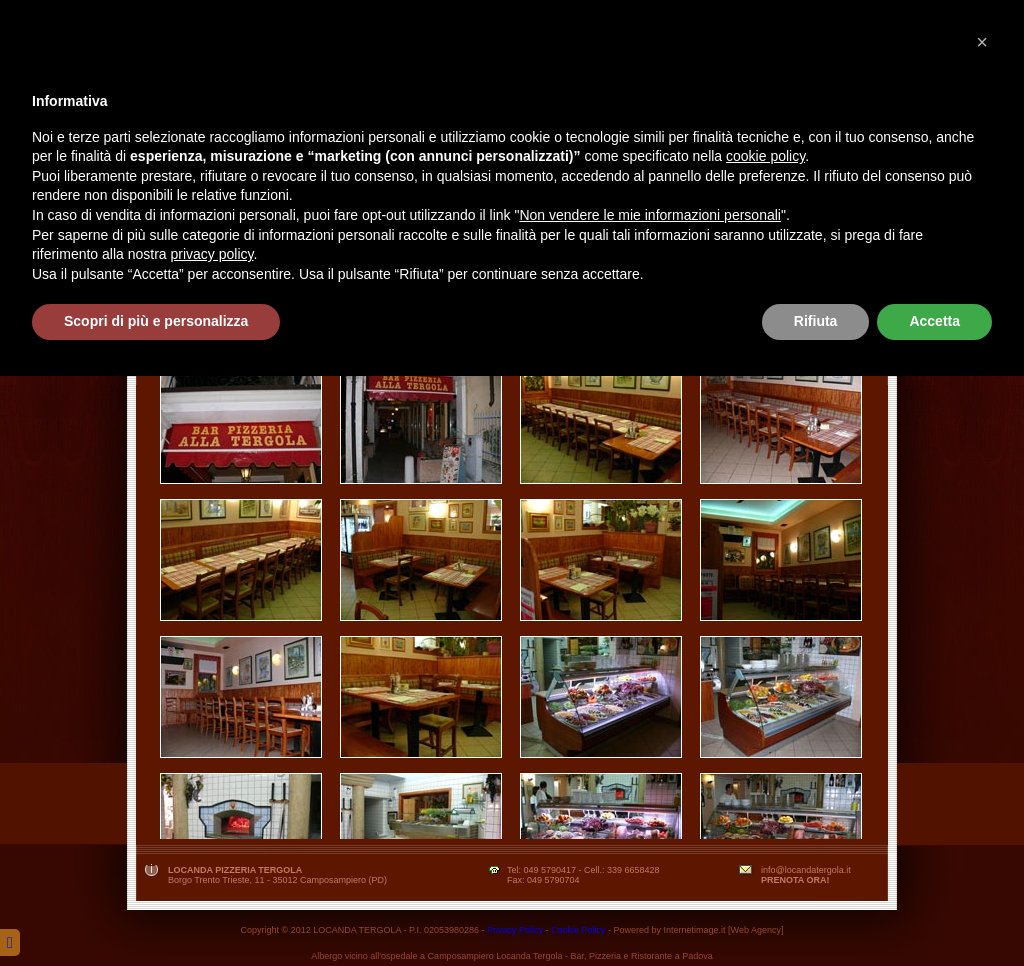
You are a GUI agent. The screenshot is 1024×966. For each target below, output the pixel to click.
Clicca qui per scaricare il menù (510, 348)
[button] (982, 632)
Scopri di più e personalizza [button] (156, 911)
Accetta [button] (934, 911)
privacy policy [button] (212, 844)
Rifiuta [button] (816, 911)
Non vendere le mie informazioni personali (649, 805)
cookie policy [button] (765, 746)
